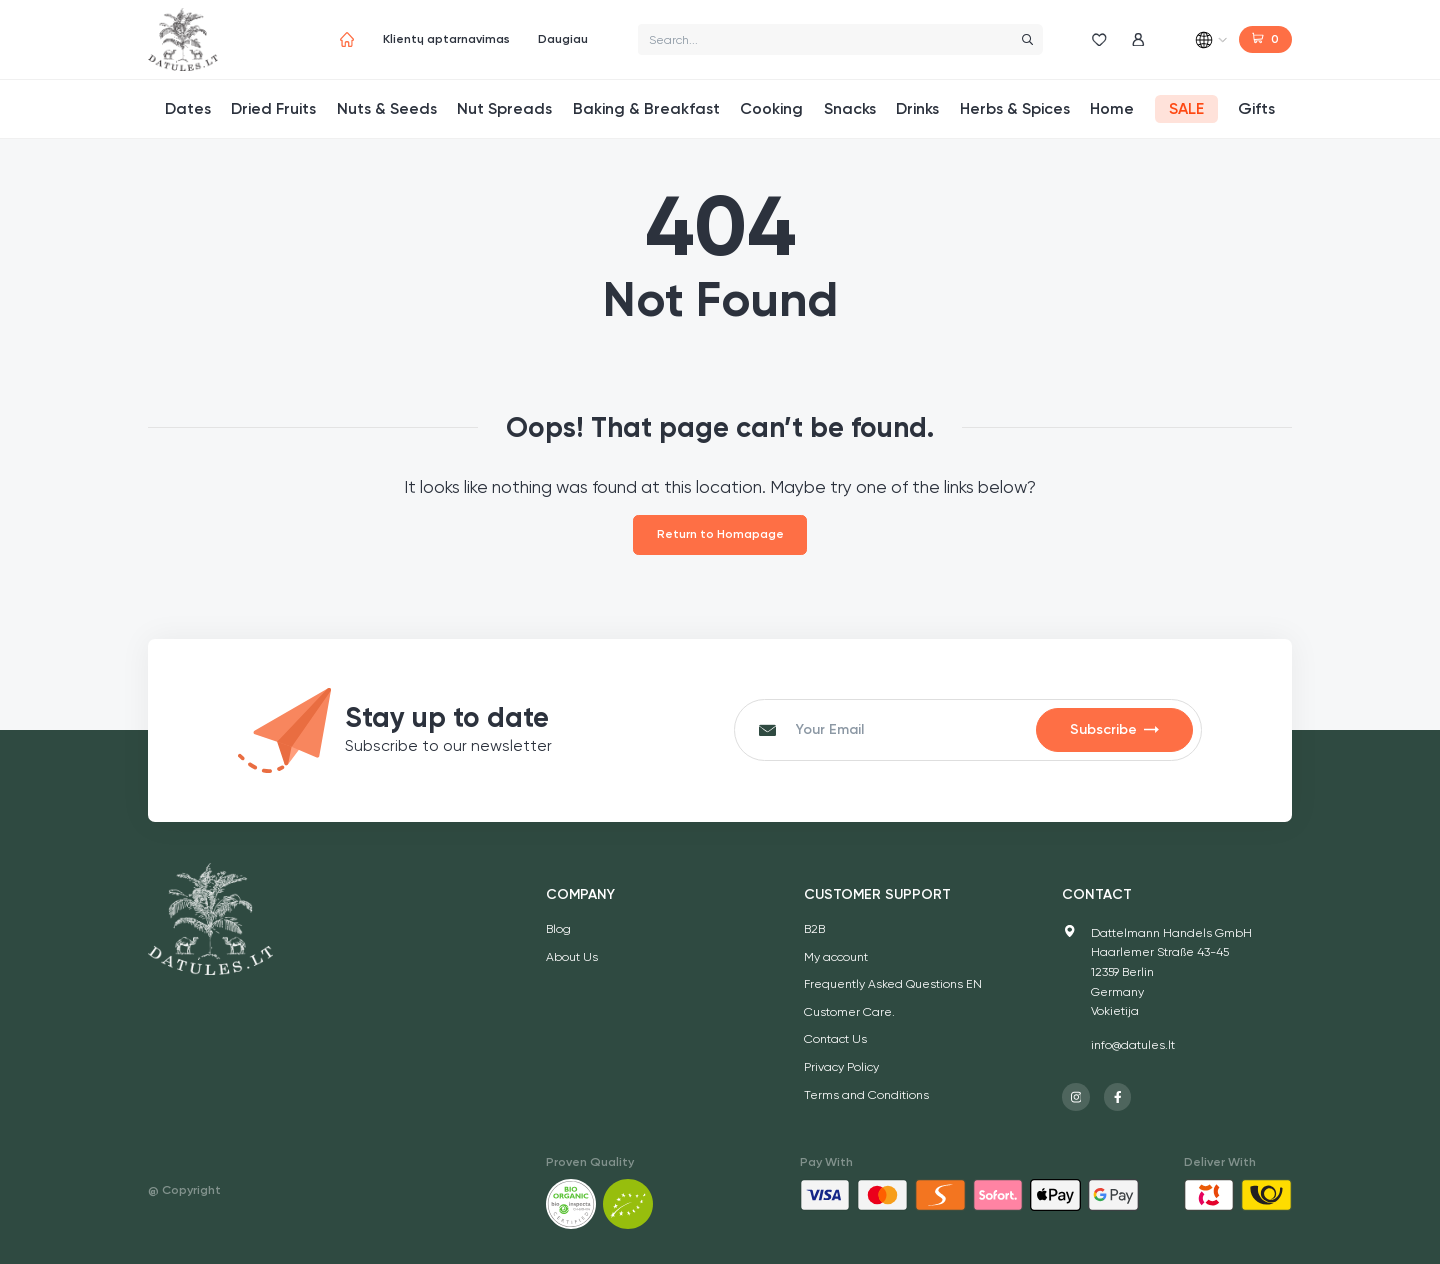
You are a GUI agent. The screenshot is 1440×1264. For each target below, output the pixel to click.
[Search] (1027, 39)
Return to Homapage (720, 534)
